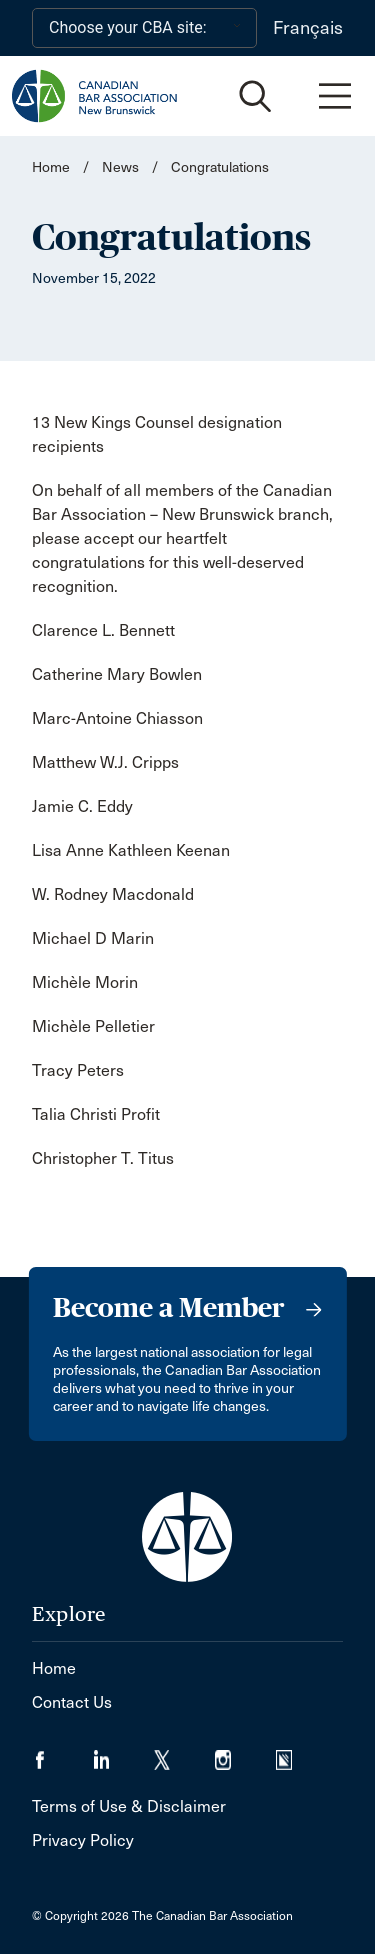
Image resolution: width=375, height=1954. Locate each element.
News (120, 167)
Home (51, 167)
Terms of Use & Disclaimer (129, 1806)
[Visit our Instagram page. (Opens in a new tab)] (245, 1753)
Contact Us (72, 1702)
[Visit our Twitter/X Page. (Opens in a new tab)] (184, 1753)
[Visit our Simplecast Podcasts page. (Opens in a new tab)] (296, 1753)
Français (308, 28)
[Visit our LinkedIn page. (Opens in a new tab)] (123, 1753)
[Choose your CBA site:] (144, 28)
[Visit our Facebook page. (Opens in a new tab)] (62, 1753)
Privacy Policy (83, 1840)
